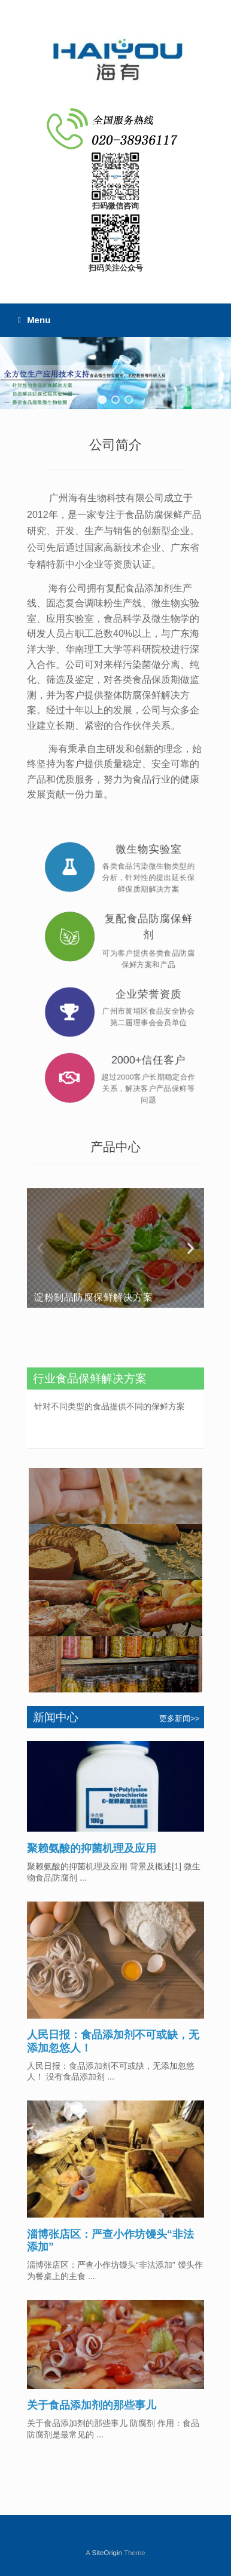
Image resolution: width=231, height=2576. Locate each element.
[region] (115, 373)
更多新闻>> (179, 1718)
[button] (102, 399)
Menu (34, 320)
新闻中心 (54, 1717)
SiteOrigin (107, 2552)
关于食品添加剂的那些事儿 (91, 2405)
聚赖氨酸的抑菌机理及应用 (91, 1848)
